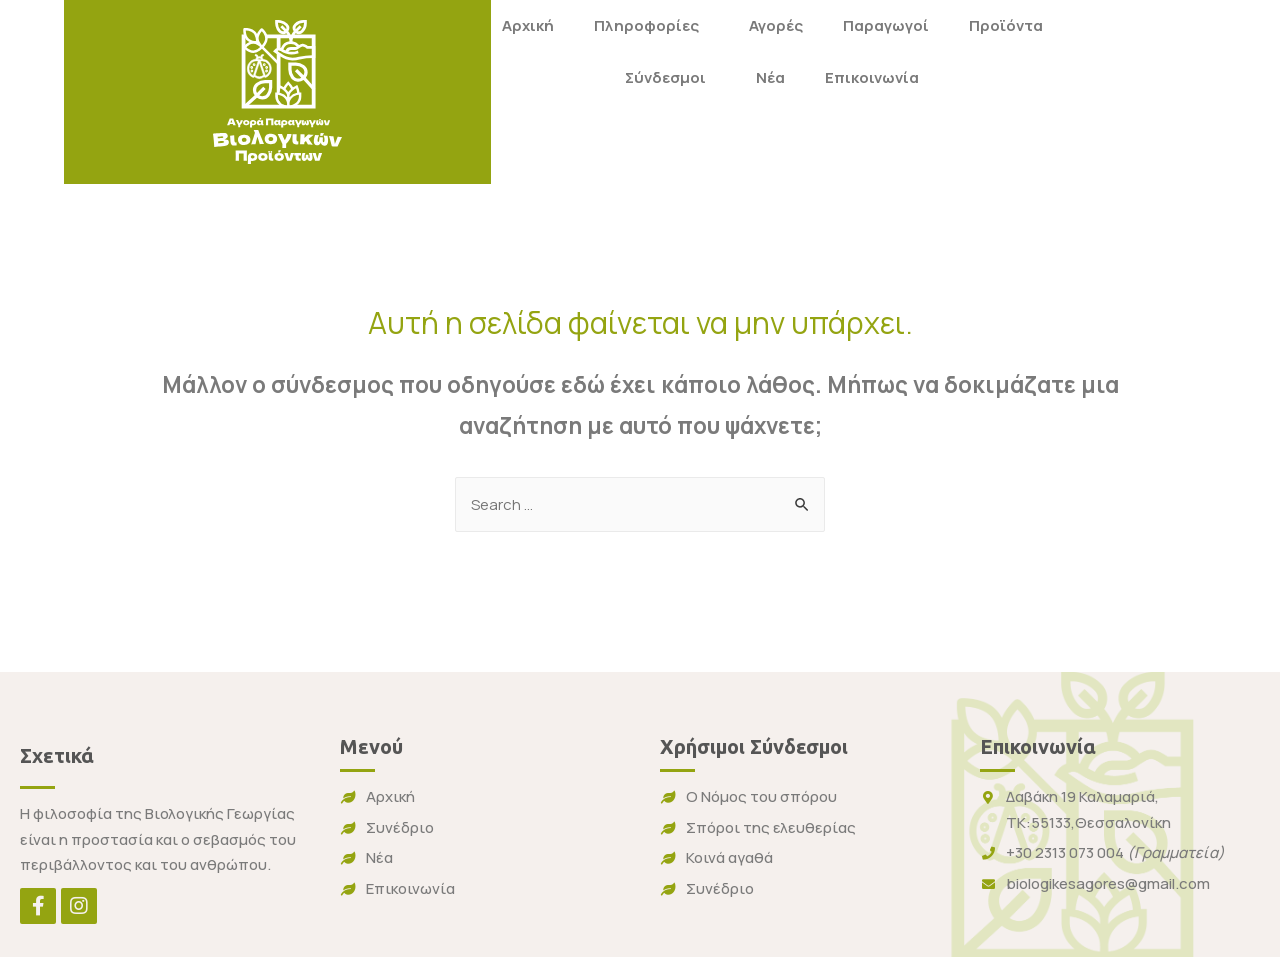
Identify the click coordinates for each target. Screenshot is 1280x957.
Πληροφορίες (466, 25)
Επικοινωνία (688, 77)
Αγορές (591, 25)
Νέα (586, 77)
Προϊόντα (821, 25)
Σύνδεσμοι (486, 77)
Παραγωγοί (701, 25)
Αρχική (343, 25)
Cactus (1056, 936)
